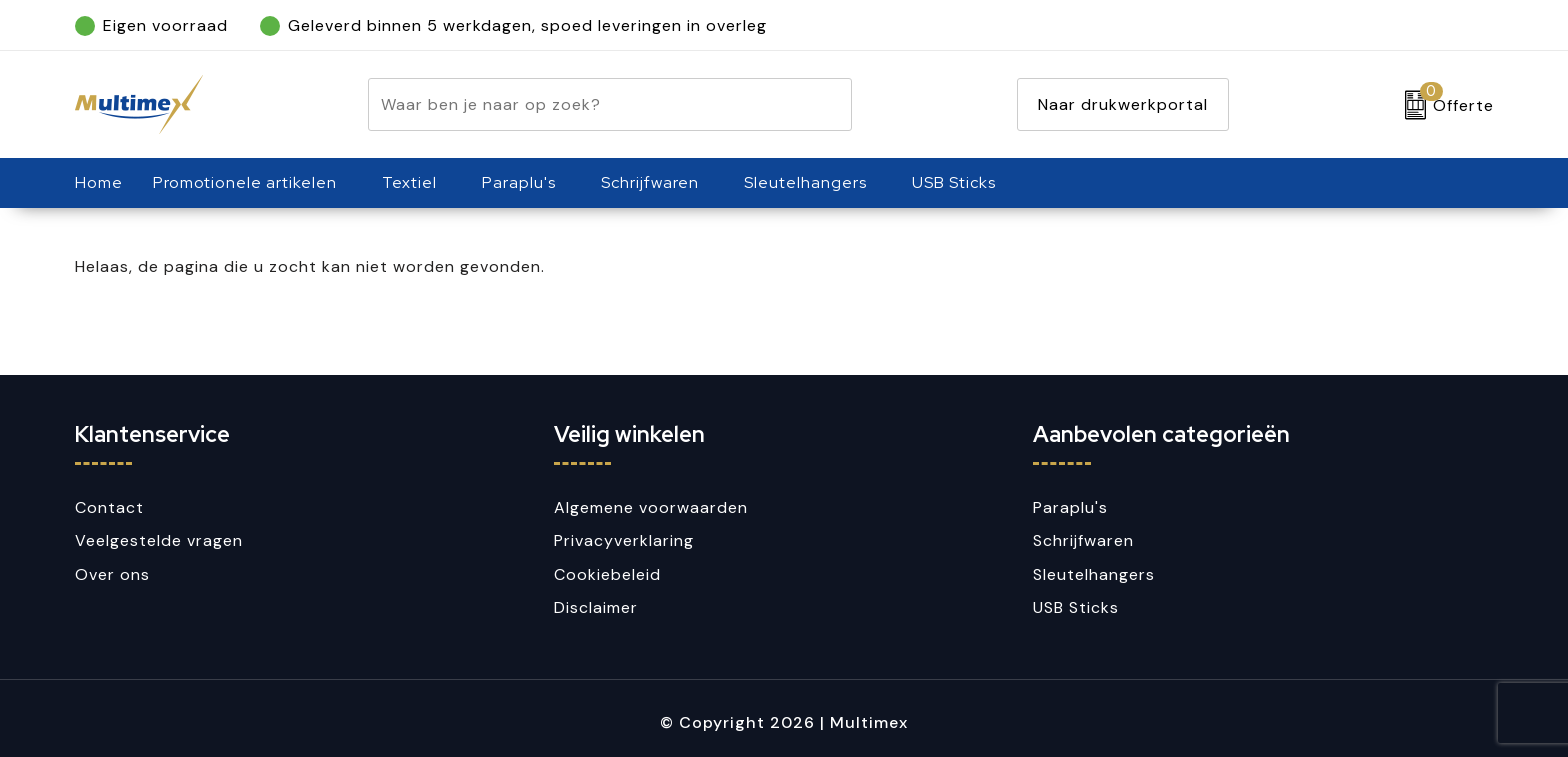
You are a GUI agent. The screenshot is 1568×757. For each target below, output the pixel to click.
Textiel (409, 182)
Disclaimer (596, 607)
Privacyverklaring (624, 540)
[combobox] (587, 104)
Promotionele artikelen (245, 182)
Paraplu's (519, 182)
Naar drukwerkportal (1123, 104)
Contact (109, 507)
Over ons (112, 574)
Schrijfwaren (650, 182)
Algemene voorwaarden (651, 507)
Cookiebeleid (607, 574)
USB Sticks (954, 182)
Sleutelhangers (805, 182)
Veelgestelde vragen (159, 540)
